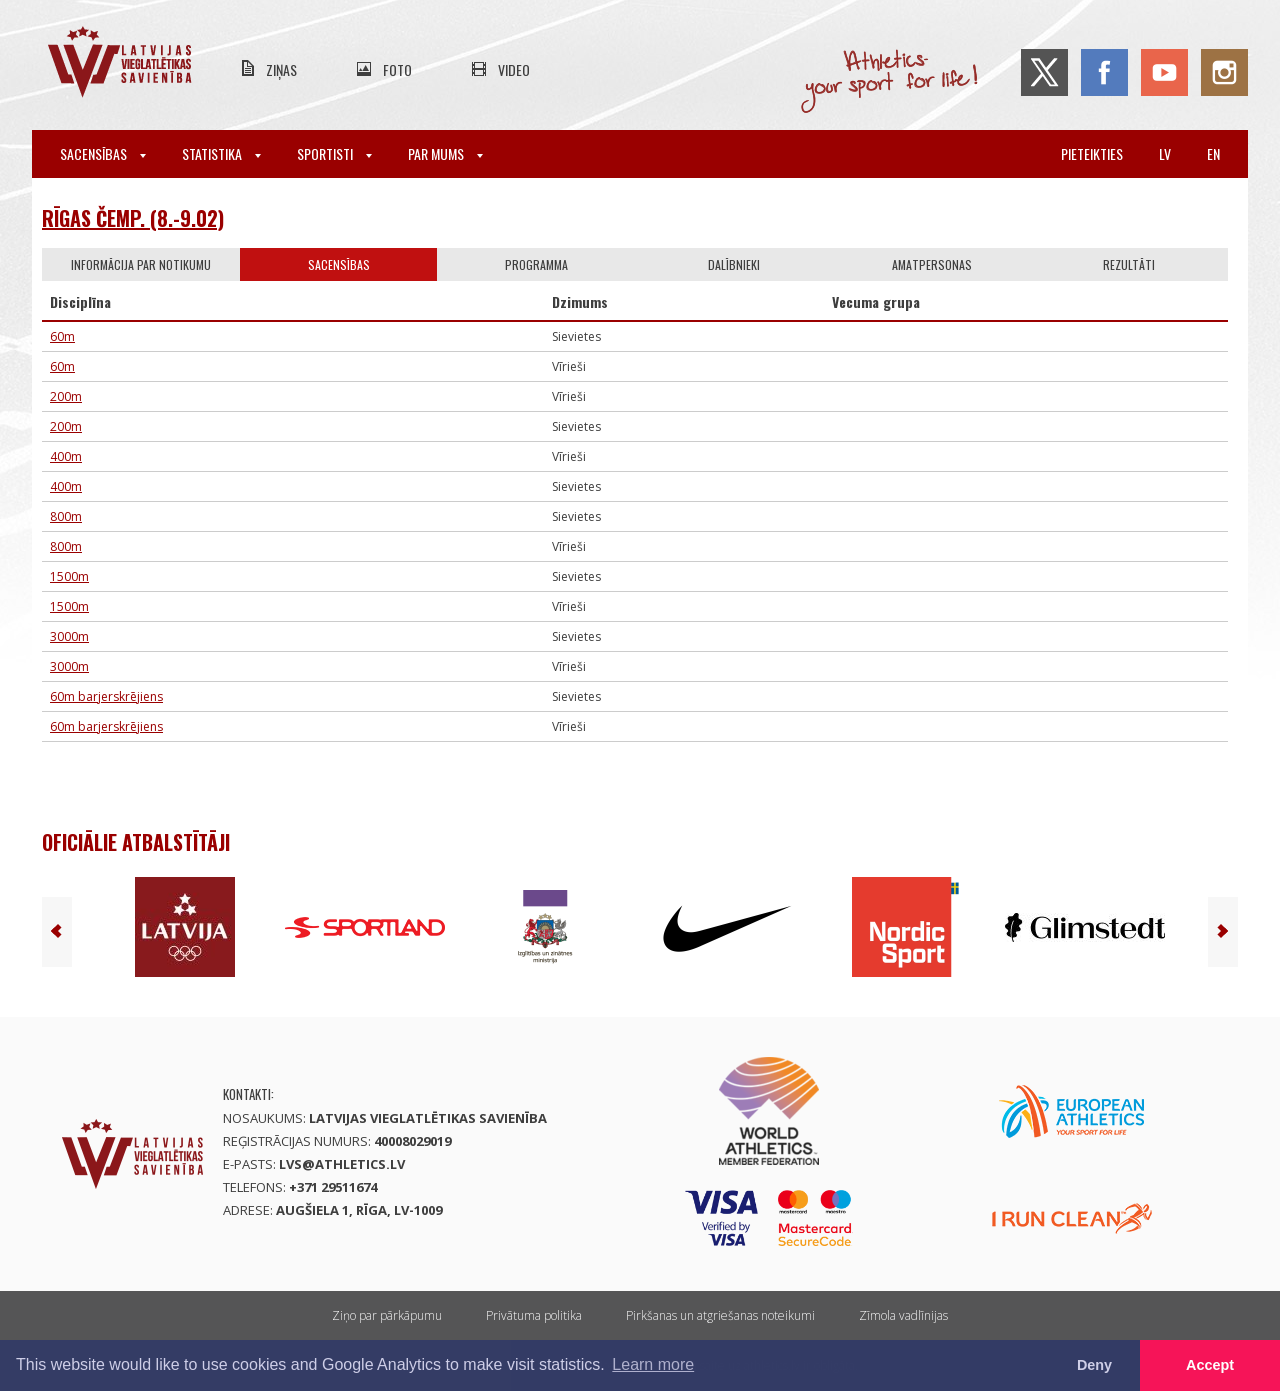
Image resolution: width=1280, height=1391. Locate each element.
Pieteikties (1092, 153)
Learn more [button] (653, 1364)
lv (1165, 153)
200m (66, 396)
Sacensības (103, 153)
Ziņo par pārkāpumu (387, 1315)
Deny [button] (1094, 1365)
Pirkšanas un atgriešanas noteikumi (720, 1315)
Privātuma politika (534, 1315)
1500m (69, 576)
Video (514, 69)
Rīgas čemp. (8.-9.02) (133, 218)
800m (66, 516)
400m (66, 456)
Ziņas (281, 69)
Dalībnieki (734, 264)
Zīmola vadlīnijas (903, 1315)
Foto (397, 69)
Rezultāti (1129, 264)
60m (62, 336)
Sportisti (334, 153)
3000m (69, 636)
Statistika (221, 153)
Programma (536, 264)
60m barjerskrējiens (106, 696)
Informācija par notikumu (141, 264)
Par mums (445, 153)
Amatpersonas (932, 264)
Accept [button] (1210, 1365)
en (1213, 153)
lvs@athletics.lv (342, 1164)
